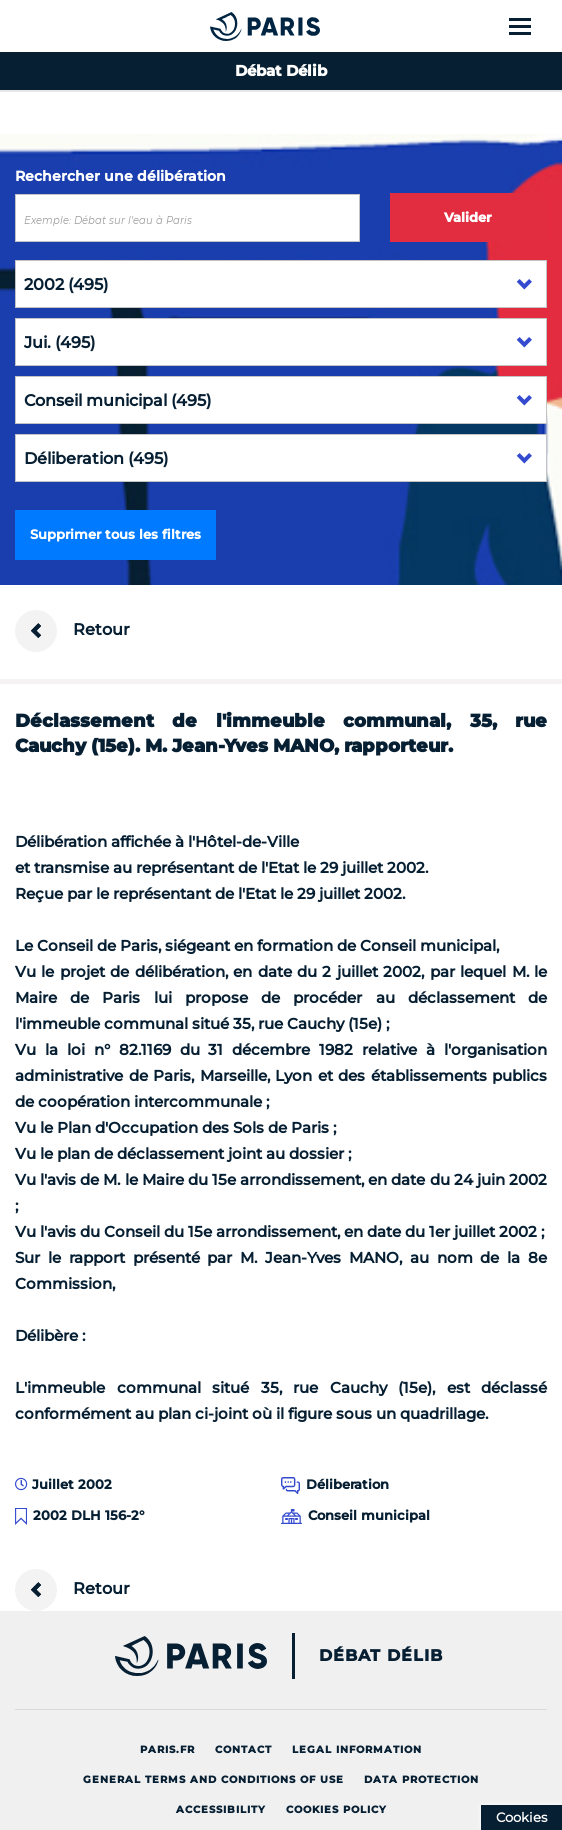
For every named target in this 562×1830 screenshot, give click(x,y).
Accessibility (221, 1809)
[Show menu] (531, 26)
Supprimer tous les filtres (115, 534)
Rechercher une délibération (120, 176)
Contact (243, 1749)
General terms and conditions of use (213, 1779)
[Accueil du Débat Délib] (225, 26)
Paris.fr (167, 1749)
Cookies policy (336, 1809)
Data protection (421, 1779)
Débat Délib (381, 1656)
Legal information (357, 1749)
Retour (72, 631)
